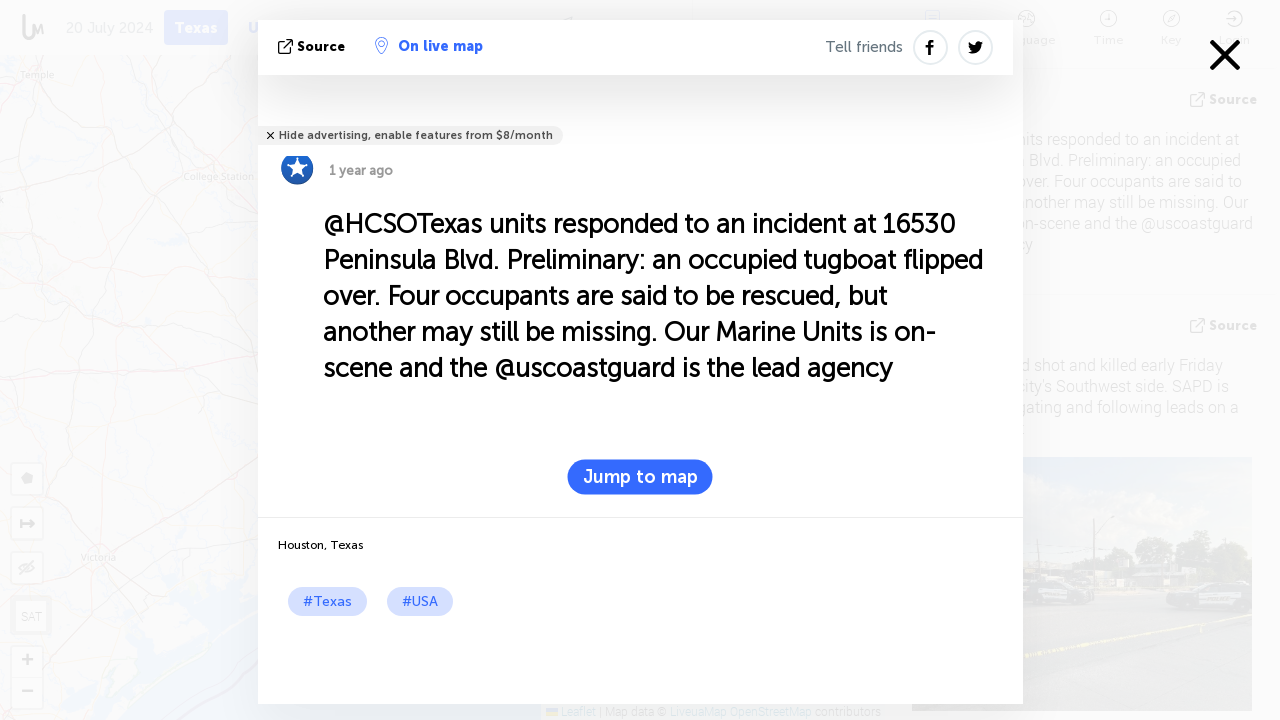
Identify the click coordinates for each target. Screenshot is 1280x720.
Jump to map (640, 477)
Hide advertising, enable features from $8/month (416, 135)
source (313, 46)
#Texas (327, 601)
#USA (420, 601)
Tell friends (864, 47)
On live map (429, 46)
